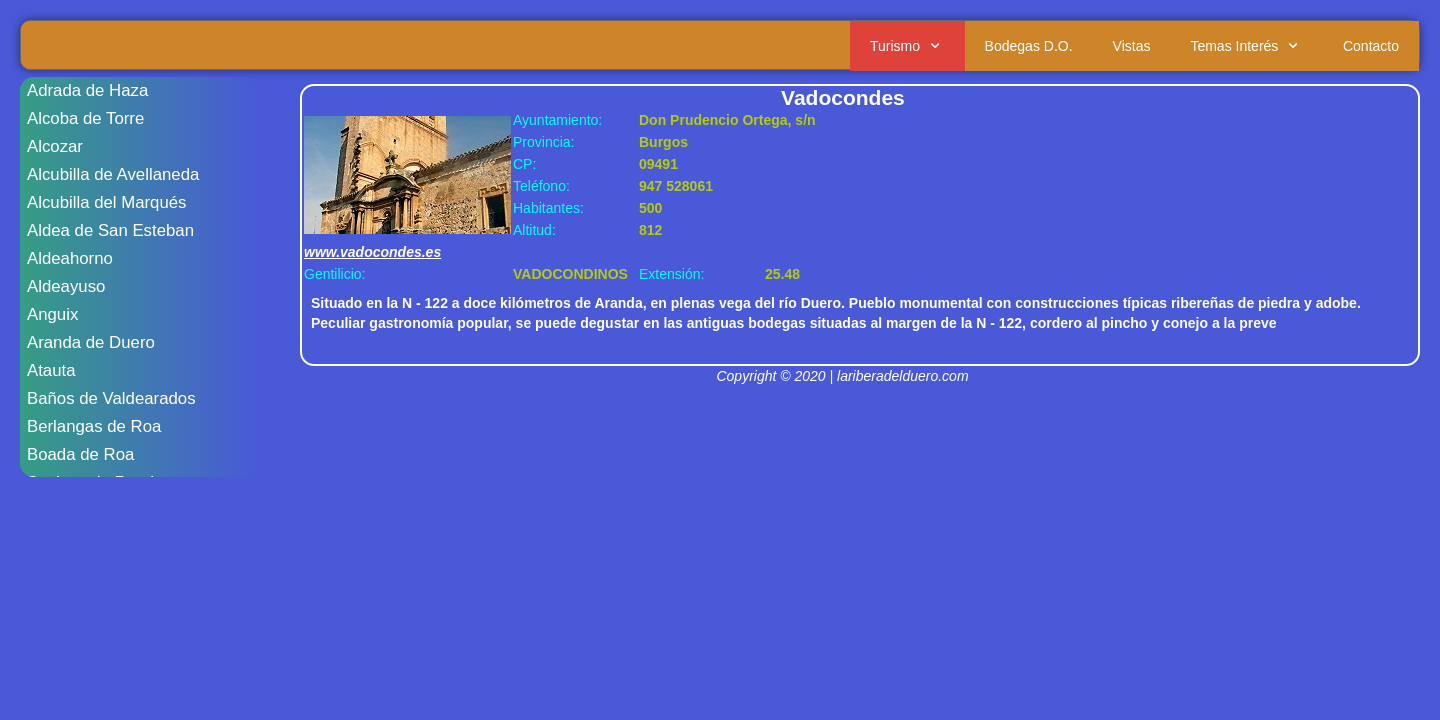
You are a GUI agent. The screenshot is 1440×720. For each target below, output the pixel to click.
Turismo (907, 46)
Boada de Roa (80, 454)
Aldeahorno (70, 258)
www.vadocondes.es (372, 252)
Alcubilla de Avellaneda (113, 174)
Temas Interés (1246, 46)
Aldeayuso (66, 286)
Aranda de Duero (91, 342)
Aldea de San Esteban (110, 230)
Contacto (1371, 46)
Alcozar (55, 146)
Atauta (51, 370)
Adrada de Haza (87, 90)
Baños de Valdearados (111, 398)
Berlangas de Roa (94, 426)
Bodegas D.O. (1029, 46)
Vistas (1132, 46)
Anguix (52, 314)
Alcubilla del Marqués (107, 202)
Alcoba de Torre (85, 118)
